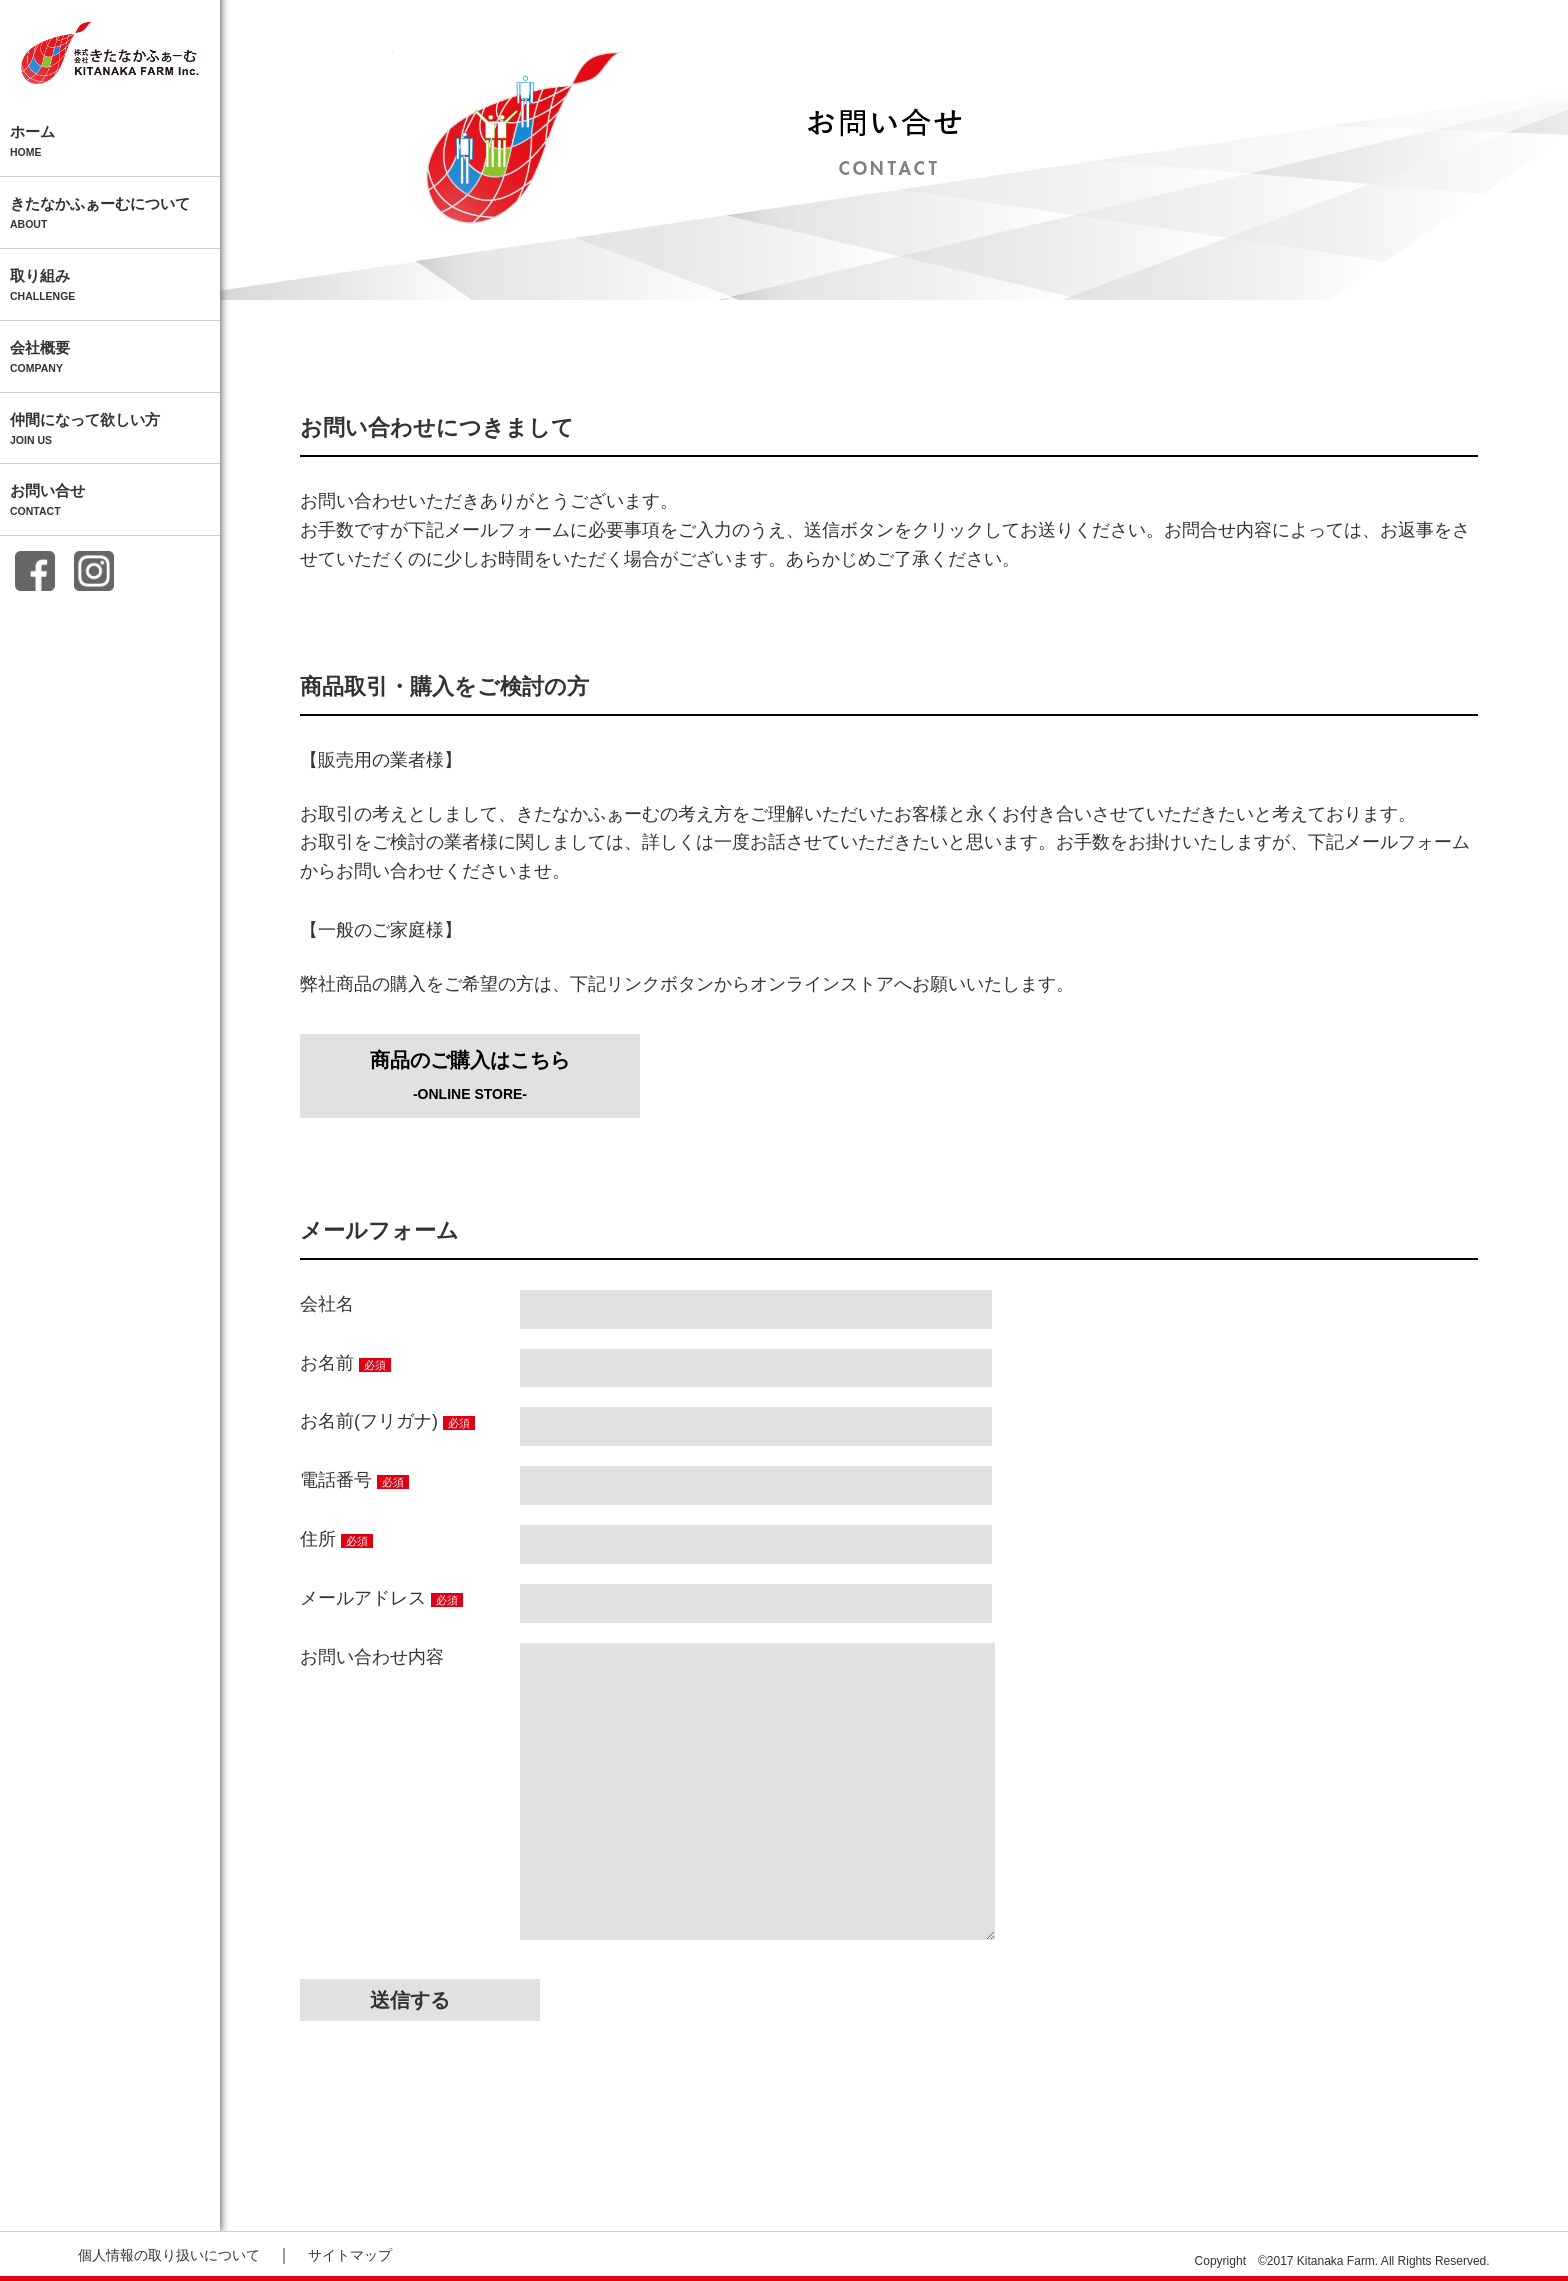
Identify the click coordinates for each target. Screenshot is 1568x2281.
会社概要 (110, 358)
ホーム (110, 142)
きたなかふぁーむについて (110, 214)
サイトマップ (350, 2255)
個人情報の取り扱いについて (169, 2255)
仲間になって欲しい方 (110, 430)
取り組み (110, 286)
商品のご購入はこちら (470, 1075)
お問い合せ (110, 501)
